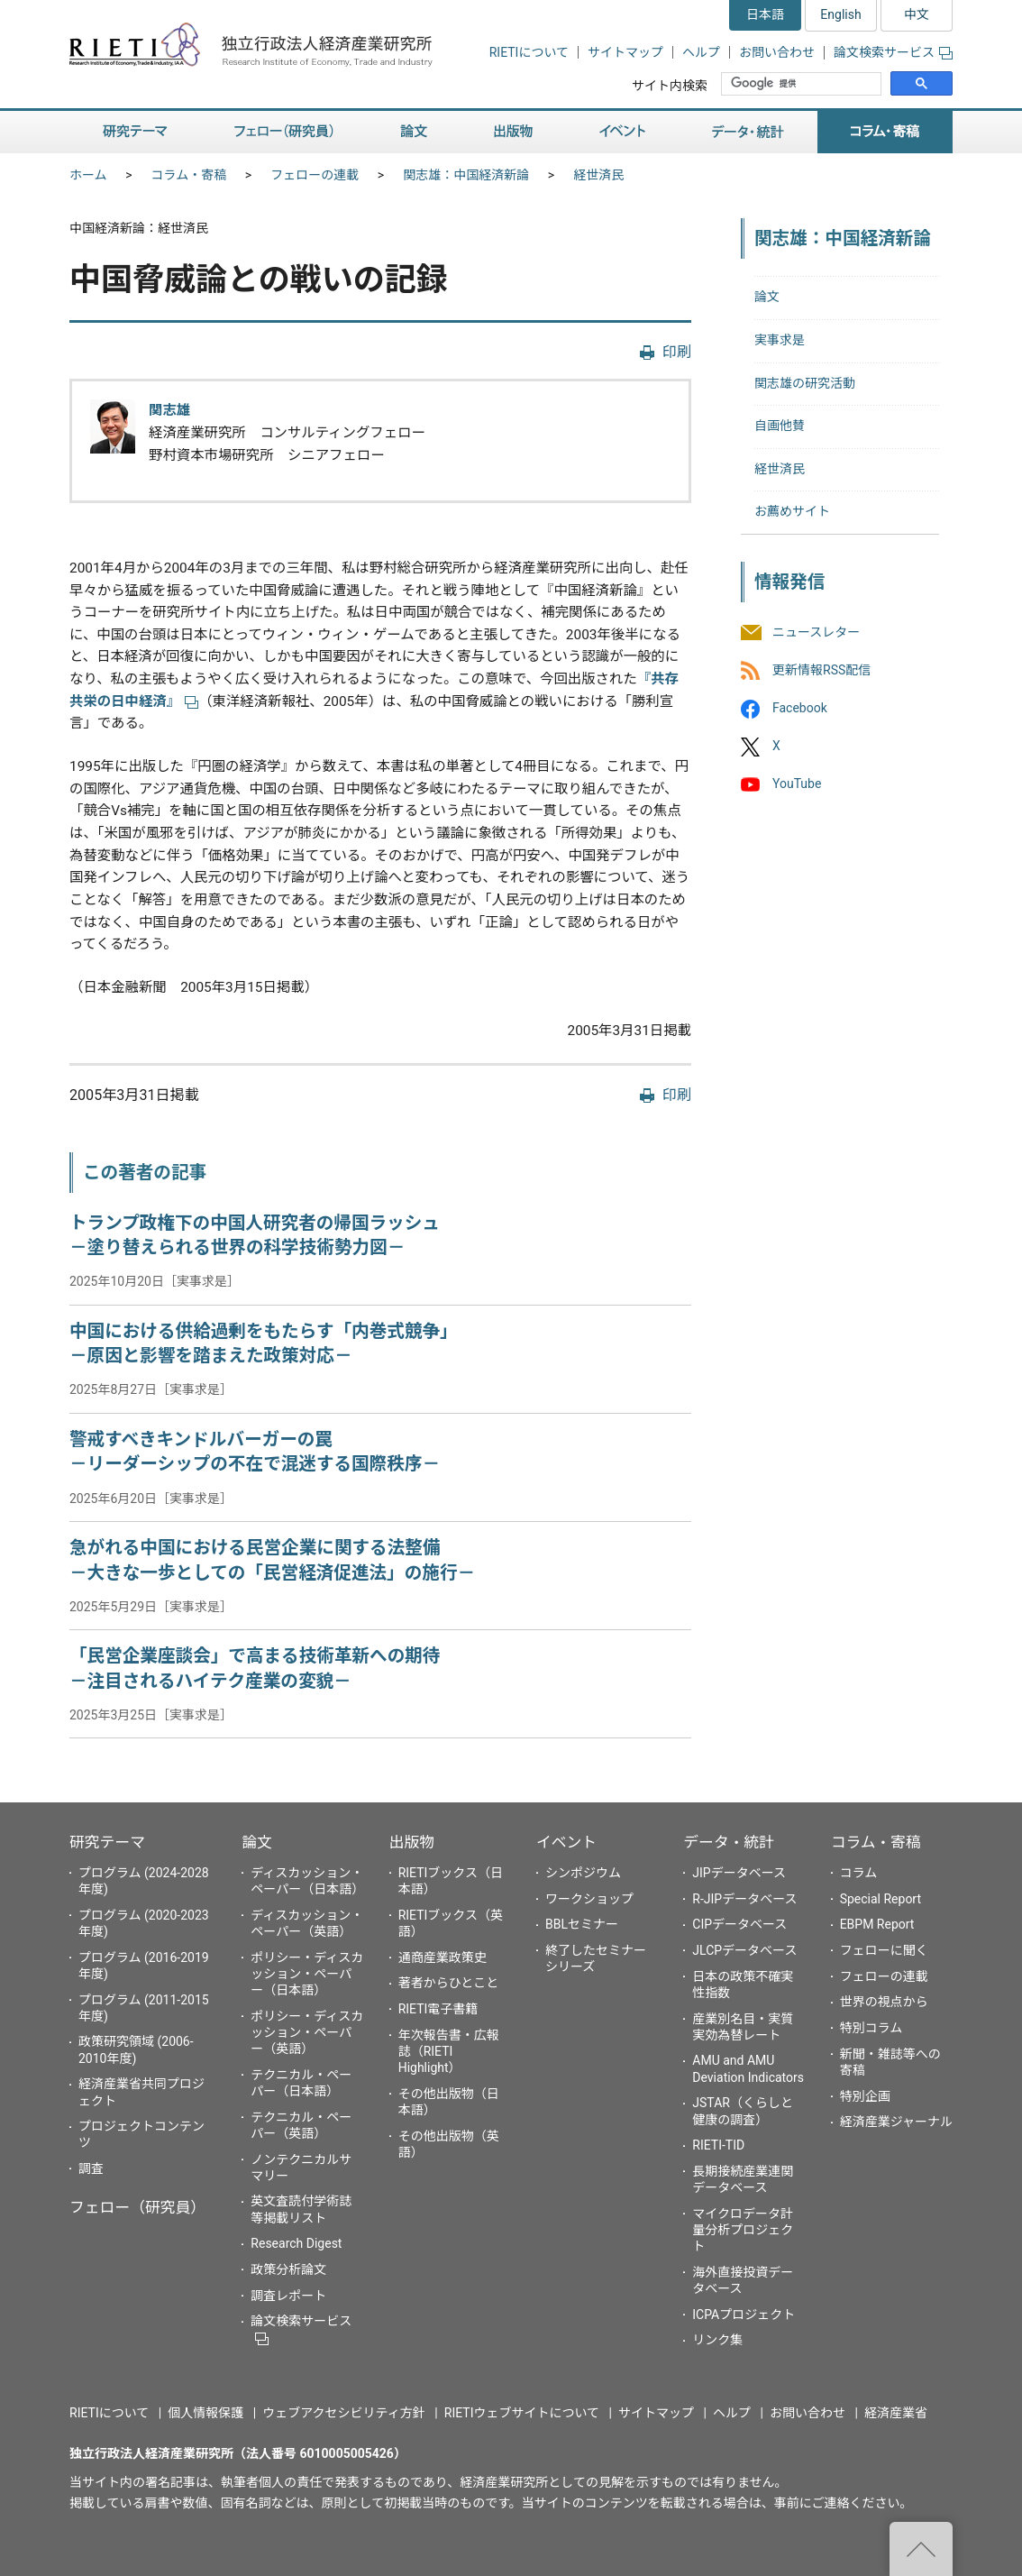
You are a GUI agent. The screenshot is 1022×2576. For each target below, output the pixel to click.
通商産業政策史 (442, 1957)
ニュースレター (816, 632)
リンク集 (717, 2340)
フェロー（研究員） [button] (284, 132)
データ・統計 (728, 1842)
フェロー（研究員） (137, 2207)
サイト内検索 (669, 85)
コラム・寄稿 (189, 175)
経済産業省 (895, 2413)
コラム (859, 1873)
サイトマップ (625, 52)
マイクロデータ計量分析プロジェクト (742, 2229)
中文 (916, 14)
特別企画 (865, 2096)
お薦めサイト (792, 511)
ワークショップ (589, 1899)
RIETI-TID (718, 2145)
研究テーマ (107, 1842)
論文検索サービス (893, 52)
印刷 (676, 352)
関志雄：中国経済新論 (466, 175)
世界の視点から (884, 2001)
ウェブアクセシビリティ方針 (343, 2413)
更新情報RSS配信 (821, 670)
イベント (566, 1842)
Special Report (880, 1899)
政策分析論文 (288, 2269)
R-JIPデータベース (744, 1899)
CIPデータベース (739, 1924)
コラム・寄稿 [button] (885, 132)
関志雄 (169, 410)
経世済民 (598, 175)
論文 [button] (414, 132)
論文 (767, 296)
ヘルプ (701, 52)
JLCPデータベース (744, 1950)
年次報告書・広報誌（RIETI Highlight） (448, 2051)
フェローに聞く (884, 1950)
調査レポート (288, 2295)
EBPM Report (877, 1924)
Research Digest (296, 2243)
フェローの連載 (314, 175)
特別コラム (871, 2028)
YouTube (796, 784)
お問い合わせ (777, 52)
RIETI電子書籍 (438, 2009)
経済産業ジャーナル (896, 2121)
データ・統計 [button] (748, 132)
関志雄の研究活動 (804, 383)
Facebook (799, 708)
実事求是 (779, 340)
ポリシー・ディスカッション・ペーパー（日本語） (307, 1973)
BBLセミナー (581, 1924)
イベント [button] (622, 132)
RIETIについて (529, 52)
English (840, 14)
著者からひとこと (448, 1983)
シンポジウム (583, 1873)
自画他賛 (779, 425)
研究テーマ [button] (135, 132)
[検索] (803, 84)
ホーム (88, 175)
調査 (91, 2168)
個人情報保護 (205, 2413)
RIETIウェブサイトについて (521, 2413)
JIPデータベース (739, 1873)
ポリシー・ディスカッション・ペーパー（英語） (307, 2032)
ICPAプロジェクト (743, 2314)
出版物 (411, 1842)
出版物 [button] (513, 132)
